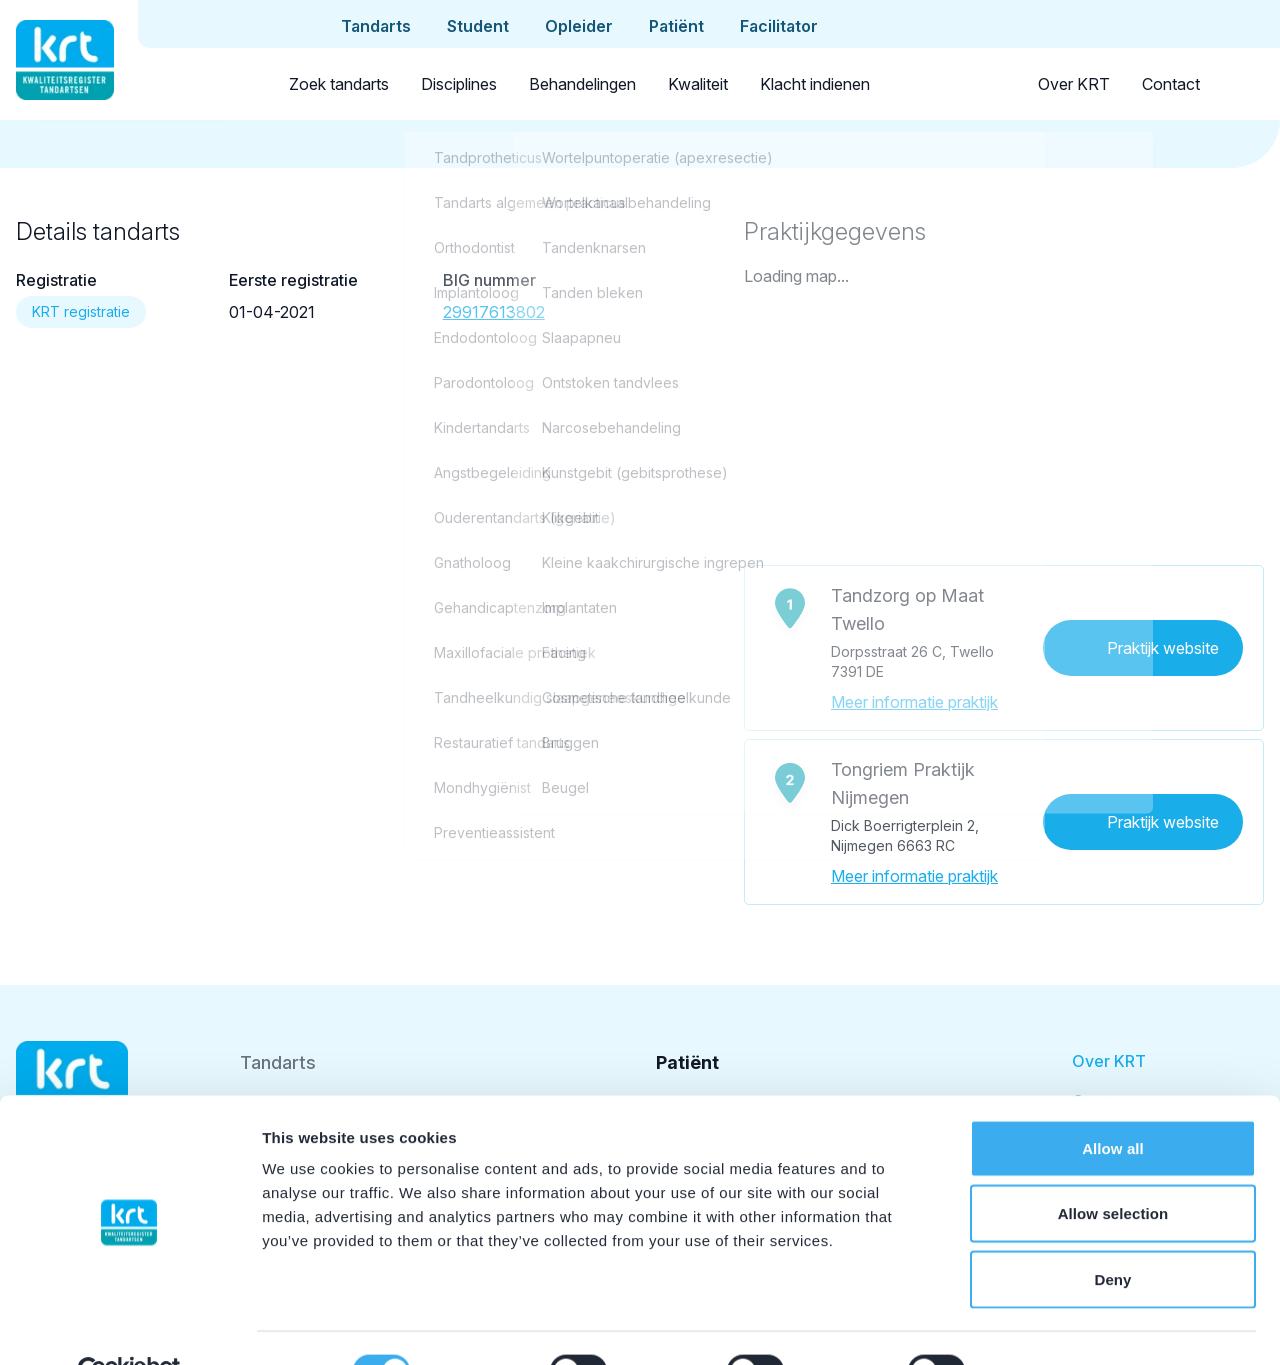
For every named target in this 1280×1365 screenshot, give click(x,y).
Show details (1049, 1325)
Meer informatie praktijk (914, 702)
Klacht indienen (815, 84)
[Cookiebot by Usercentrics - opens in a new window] (129, 1326)
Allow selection (1113, 1168)
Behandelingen (582, 84)
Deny (1112, 1233)
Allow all (1113, 1102)
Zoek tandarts (339, 84)
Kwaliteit (698, 84)
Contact (1171, 84)
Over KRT (1074, 84)
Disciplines (459, 84)
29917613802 (494, 312)
